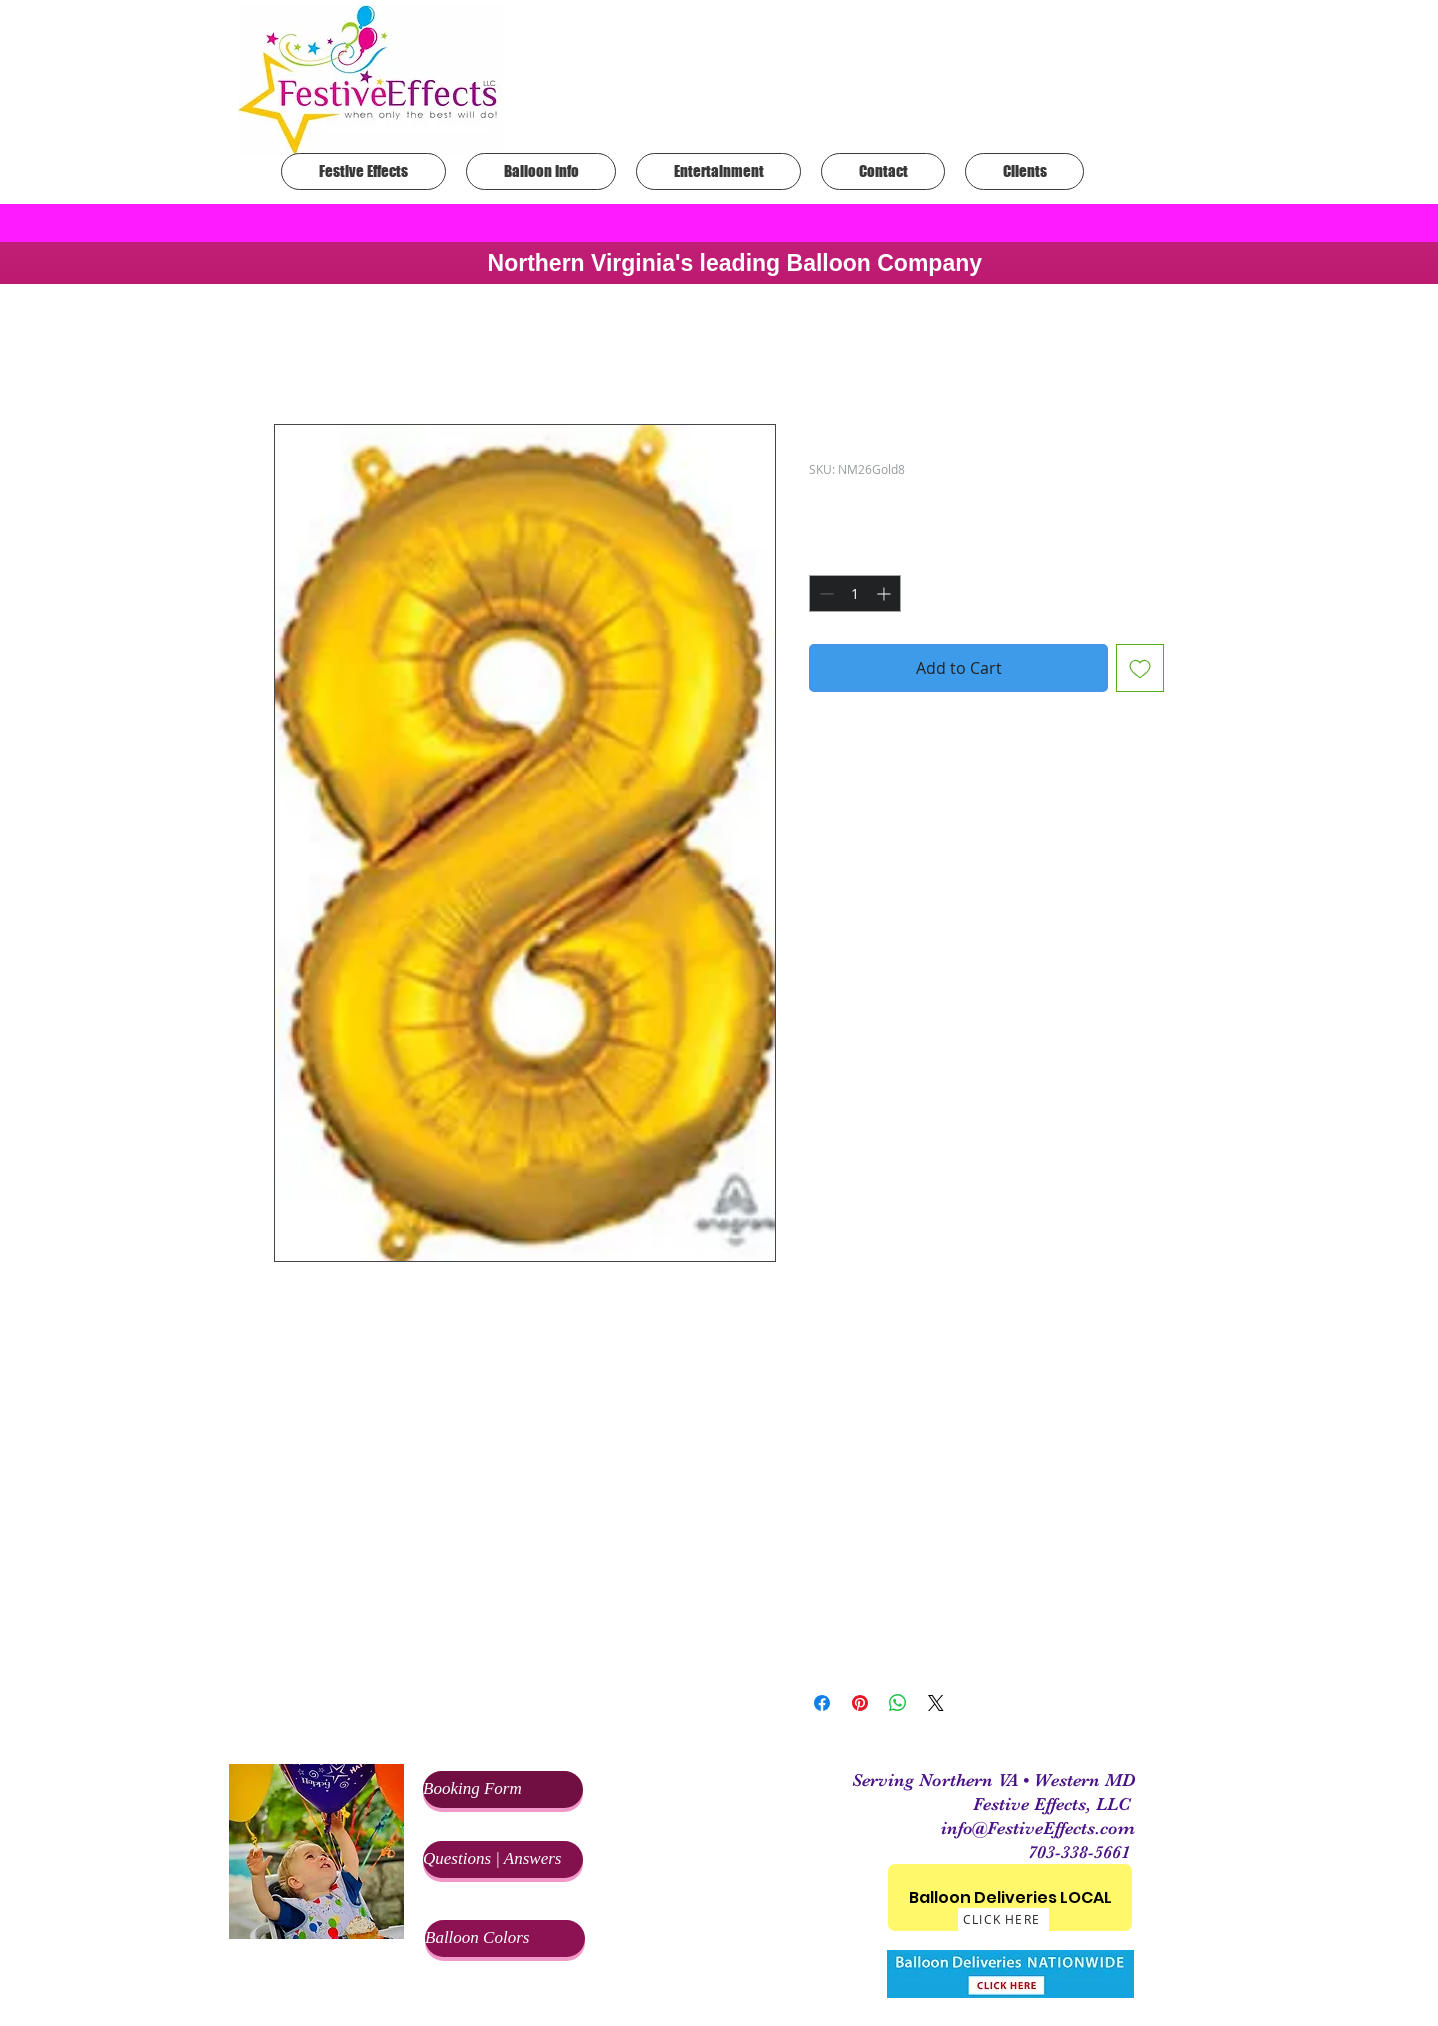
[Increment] (885, 593)
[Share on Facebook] (822, 1703)
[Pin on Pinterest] (860, 1703)
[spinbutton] (855, 593)
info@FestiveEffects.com (1038, 1828)
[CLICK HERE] (1003, 1919)
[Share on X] (936, 1703)
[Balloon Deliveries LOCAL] (1010, 1897)
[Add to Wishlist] (1140, 668)
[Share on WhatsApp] (898, 1703)
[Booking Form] (503, 1789)
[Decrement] (824, 593)
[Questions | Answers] (503, 1859)
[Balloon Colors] (505, 1938)
